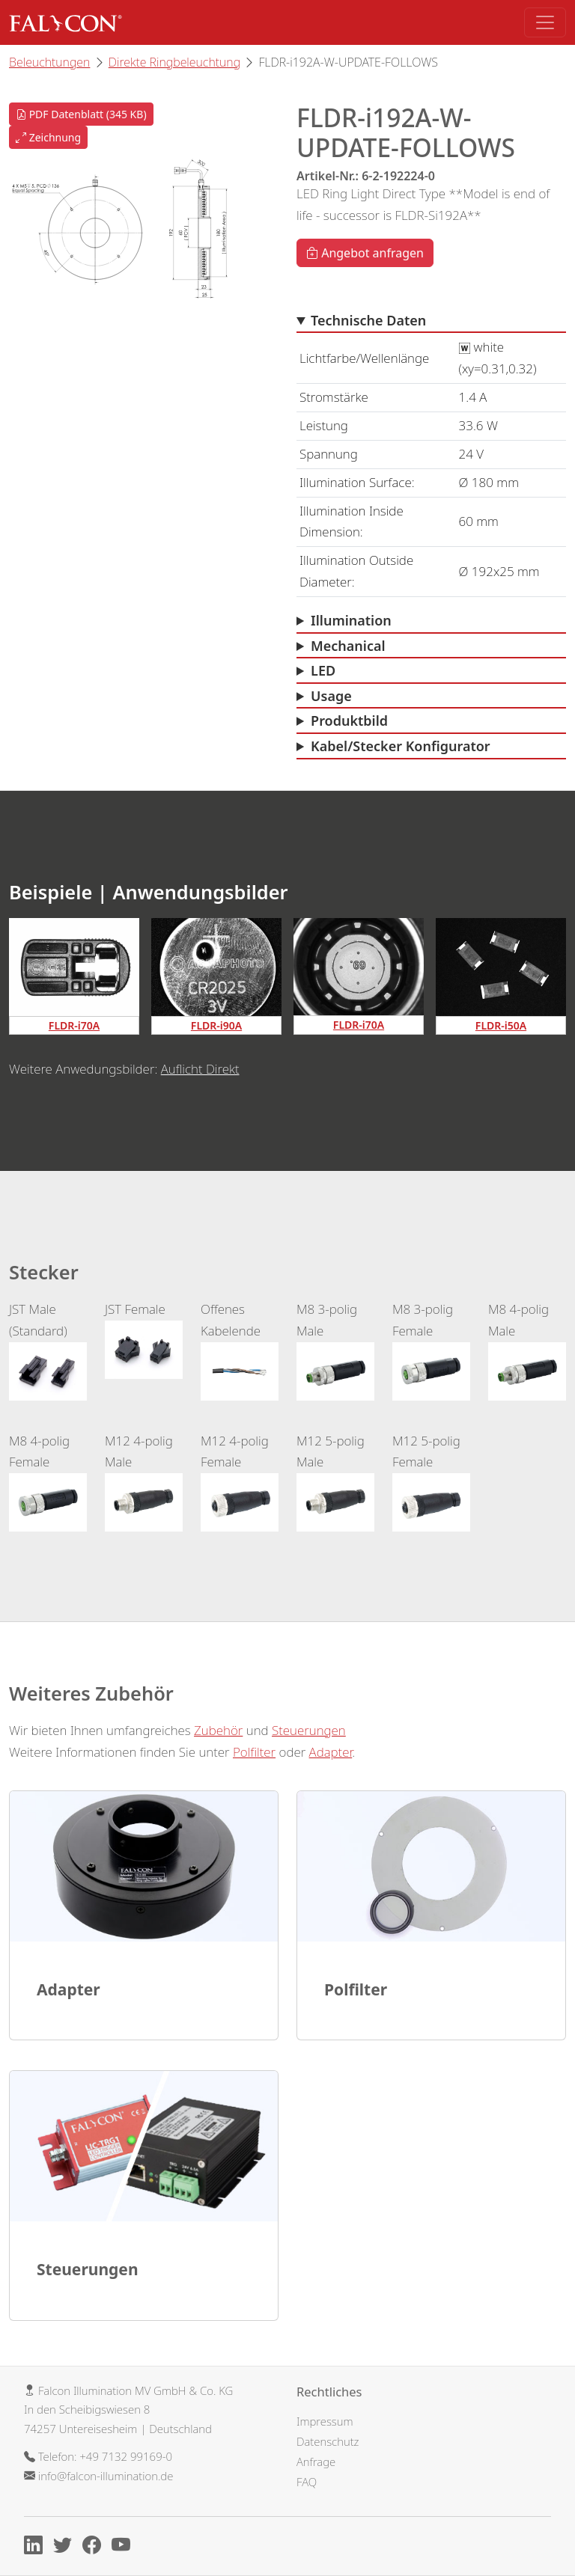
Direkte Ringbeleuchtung (174, 62)
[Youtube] (125, 2547)
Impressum (324, 2421)
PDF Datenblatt (81, 114)
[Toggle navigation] (545, 22)
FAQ (306, 2481)
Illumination (351, 620)
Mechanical (348, 646)
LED (323, 670)
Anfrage (315, 2461)
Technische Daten (368, 320)
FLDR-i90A (216, 1025)
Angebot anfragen (365, 253)
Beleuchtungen (49, 62)
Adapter (331, 1751)
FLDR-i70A (74, 1025)
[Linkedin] (37, 2547)
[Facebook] (95, 2547)
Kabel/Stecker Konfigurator (400, 746)
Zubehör (218, 1730)
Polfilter (254, 1751)
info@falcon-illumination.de (105, 2475)
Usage (331, 696)
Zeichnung (48, 137)
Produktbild (349, 720)
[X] (66, 2547)
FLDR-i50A (500, 1025)
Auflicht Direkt (200, 1068)
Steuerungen (309, 1730)
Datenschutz (327, 2441)
